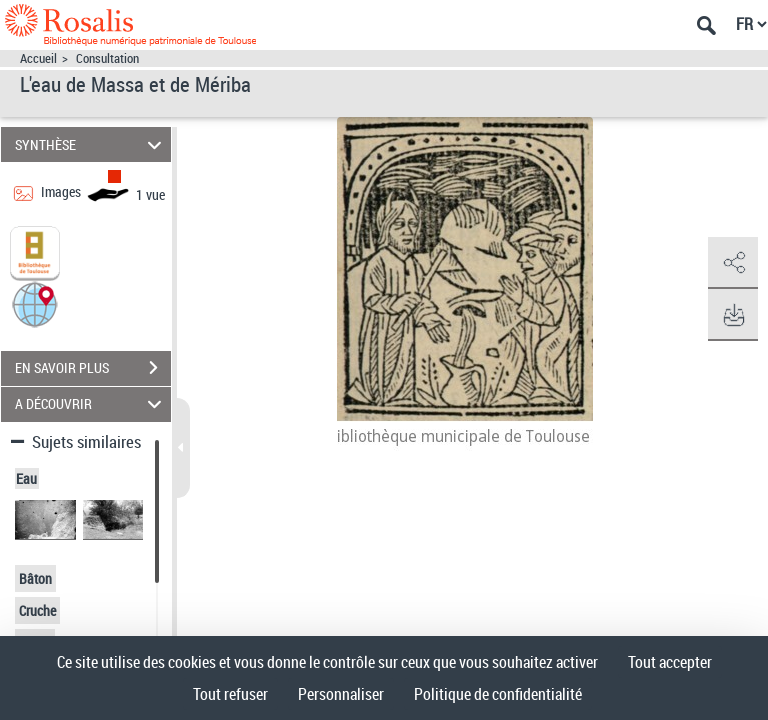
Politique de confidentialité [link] (498, 694)
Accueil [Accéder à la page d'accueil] (38, 58)
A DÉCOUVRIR (91, 404)
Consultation (107, 58)
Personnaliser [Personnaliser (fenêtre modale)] (341, 694)
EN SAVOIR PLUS (93, 368)
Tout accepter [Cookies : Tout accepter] (670, 662)
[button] (35, 302)
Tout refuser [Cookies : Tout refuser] (230, 694)
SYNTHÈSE (91, 144)
